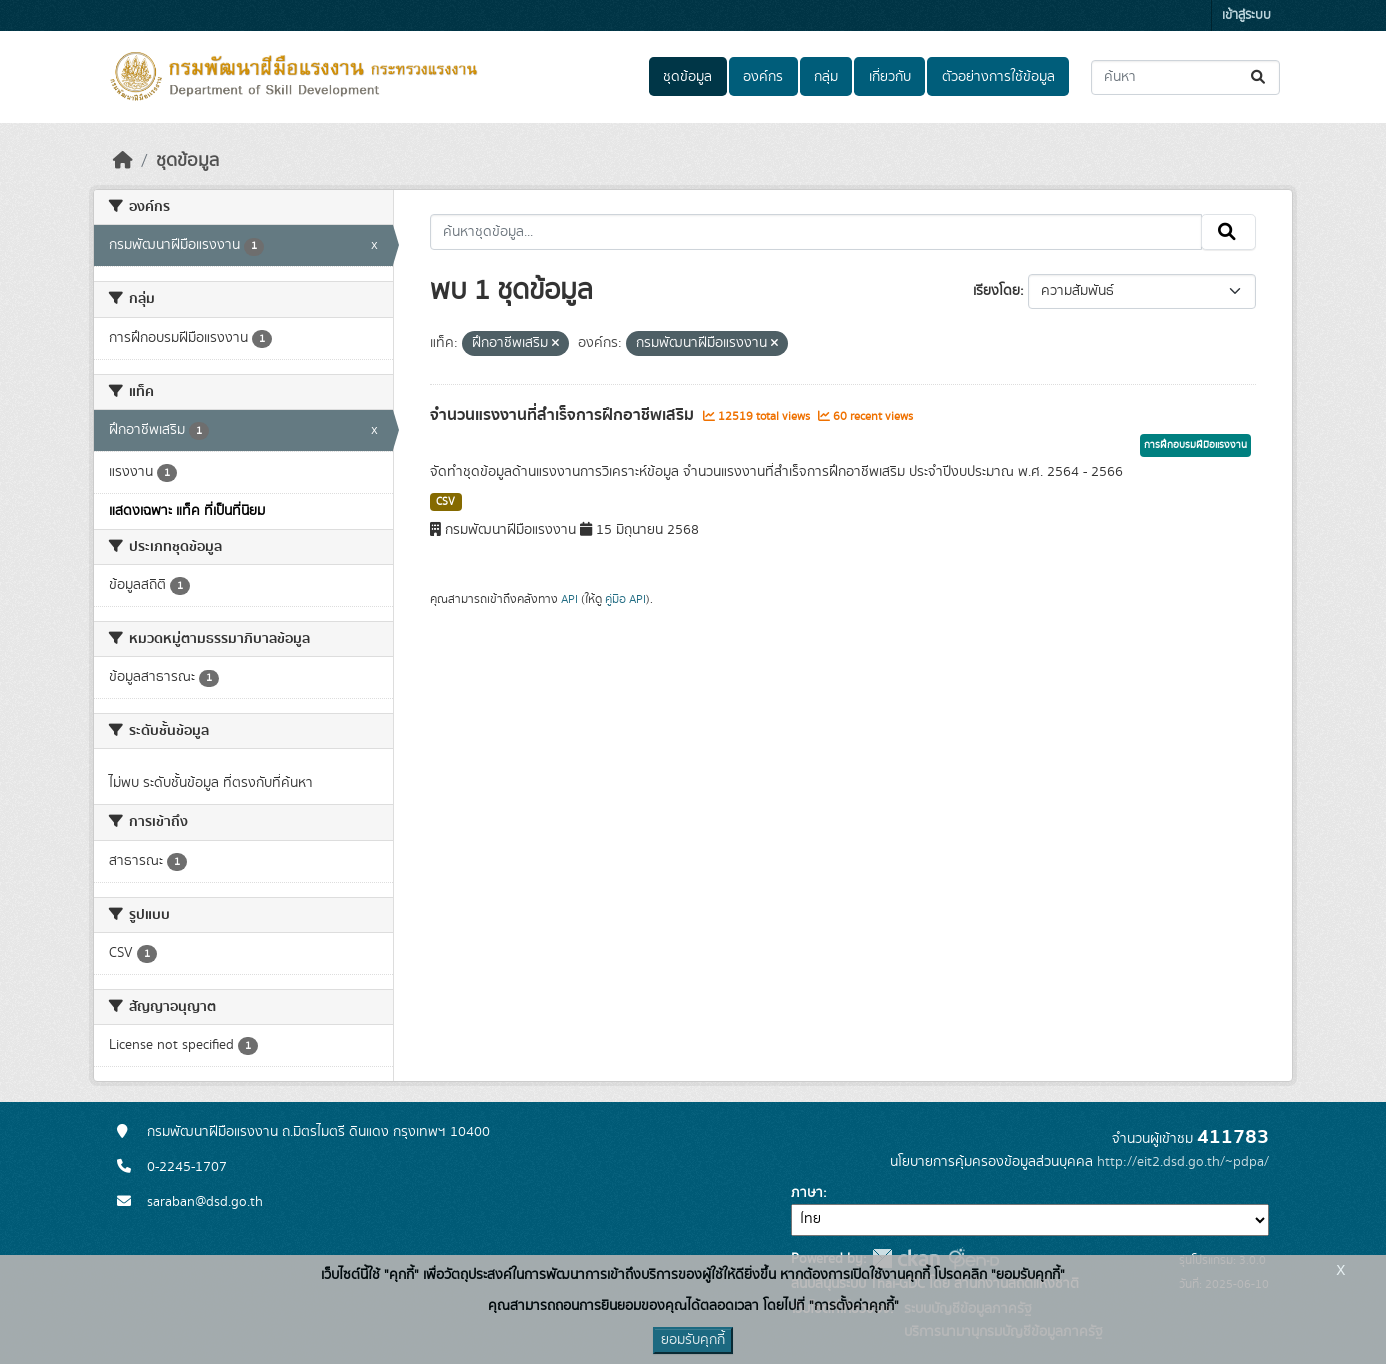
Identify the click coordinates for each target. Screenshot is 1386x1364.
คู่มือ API (625, 599)
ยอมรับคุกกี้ (693, 1340)
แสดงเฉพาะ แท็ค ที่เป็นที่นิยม (187, 511)
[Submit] (1259, 77)
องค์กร (763, 77)
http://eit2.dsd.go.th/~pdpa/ (1183, 1162)
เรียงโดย (996, 291)
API (569, 599)
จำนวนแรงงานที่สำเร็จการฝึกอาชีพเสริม (564, 415)
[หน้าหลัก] (123, 161)
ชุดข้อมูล (687, 77)
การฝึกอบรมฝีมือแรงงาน (1195, 445)
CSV (445, 502)
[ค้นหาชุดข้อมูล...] (1185, 77)
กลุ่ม (826, 77)
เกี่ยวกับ (890, 77)
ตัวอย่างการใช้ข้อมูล (998, 77)
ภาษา (807, 1193)
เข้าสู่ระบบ (1246, 15)
